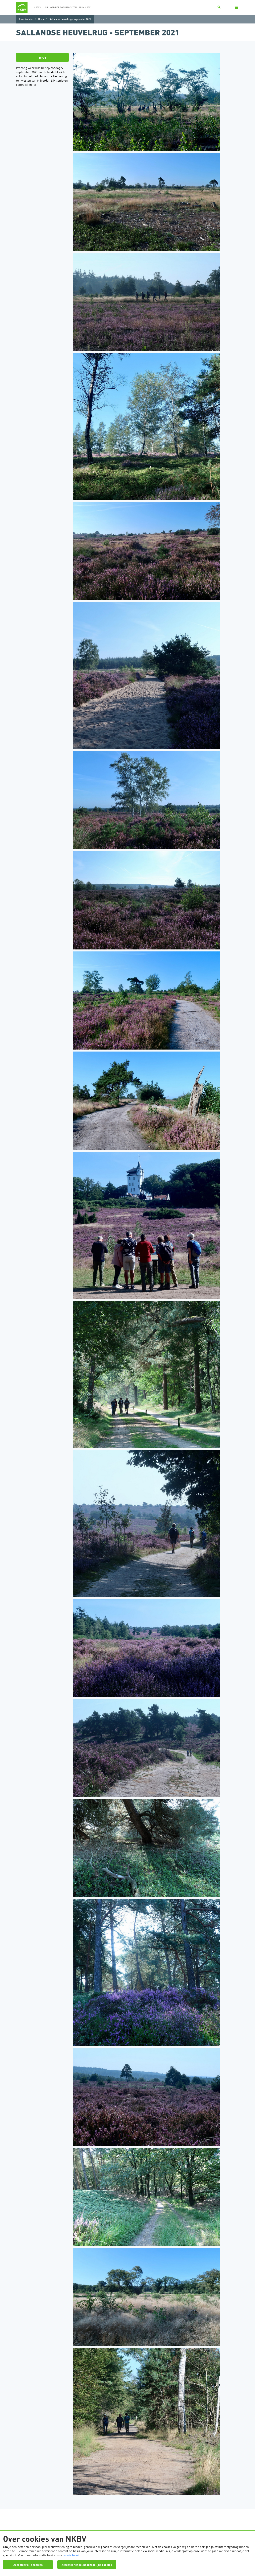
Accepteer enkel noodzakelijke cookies (87, 2564)
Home (41, 19)
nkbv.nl (38, 7)
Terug (42, 57)
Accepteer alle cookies (28, 2564)
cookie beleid (71, 2555)
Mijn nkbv (84, 7)
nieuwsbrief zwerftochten (61, 7)
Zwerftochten (26, 19)
